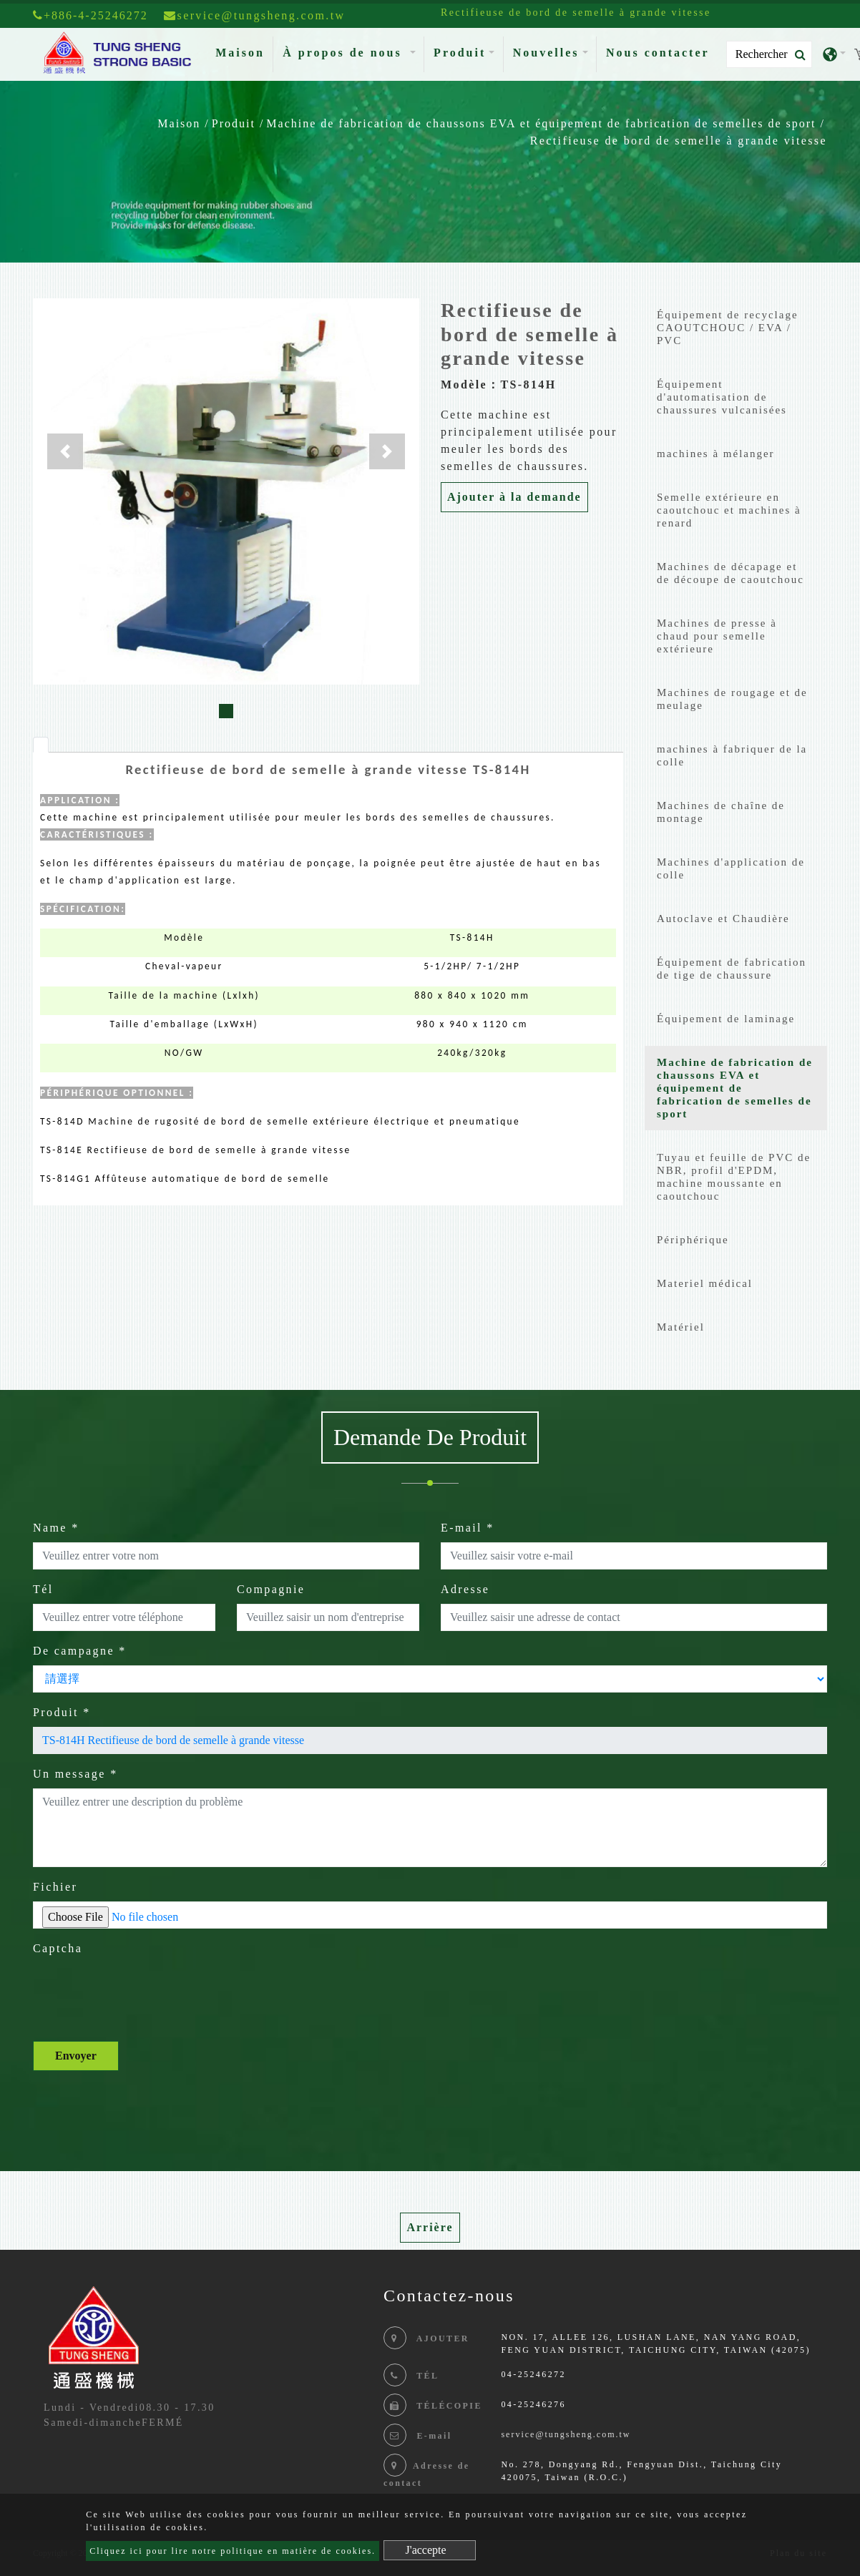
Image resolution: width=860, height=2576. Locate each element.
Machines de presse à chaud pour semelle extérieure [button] (717, 636)
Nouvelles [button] (546, 52)
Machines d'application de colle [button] (731, 868)
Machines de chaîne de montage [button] (721, 812)
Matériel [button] (681, 1327)
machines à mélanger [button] (716, 453)
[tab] (41, 745)
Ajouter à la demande (514, 497)
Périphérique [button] (693, 1239)
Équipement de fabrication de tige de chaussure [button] (731, 968)
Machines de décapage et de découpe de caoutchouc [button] (730, 573)
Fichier (55, 1887)
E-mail (467, 1528)
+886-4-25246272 (90, 15)
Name (56, 1528)
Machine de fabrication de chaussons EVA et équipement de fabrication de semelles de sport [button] (735, 1088)
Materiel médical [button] (705, 1283)
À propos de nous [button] (344, 52)
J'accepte (426, 2550)
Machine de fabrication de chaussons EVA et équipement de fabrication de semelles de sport (541, 123)
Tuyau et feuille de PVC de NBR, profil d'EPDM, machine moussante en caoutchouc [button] (734, 1177)
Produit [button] (460, 52)
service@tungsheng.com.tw (565, 2434)
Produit (233, 123)
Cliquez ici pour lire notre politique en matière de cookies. (232, 2551)
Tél (43, 1589)
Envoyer (76, 2055)
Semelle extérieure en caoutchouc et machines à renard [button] (729, 510)
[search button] (796, 55)
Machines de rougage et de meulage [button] (732, 699)
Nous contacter (658, 52)
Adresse (465, 1589)
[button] (65, 451)
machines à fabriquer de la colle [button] (732, 755)
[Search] (769, 54)
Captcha (57, 1948)
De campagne (80, 1651)
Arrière (429, 2227)
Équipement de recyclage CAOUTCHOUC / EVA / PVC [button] (727, 327)
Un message (75, 1774)
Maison (242, 51)
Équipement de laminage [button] (726, 1018)
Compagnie (271, 1589)
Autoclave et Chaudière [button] (723, 918)
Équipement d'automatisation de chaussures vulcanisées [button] (722, 397)
